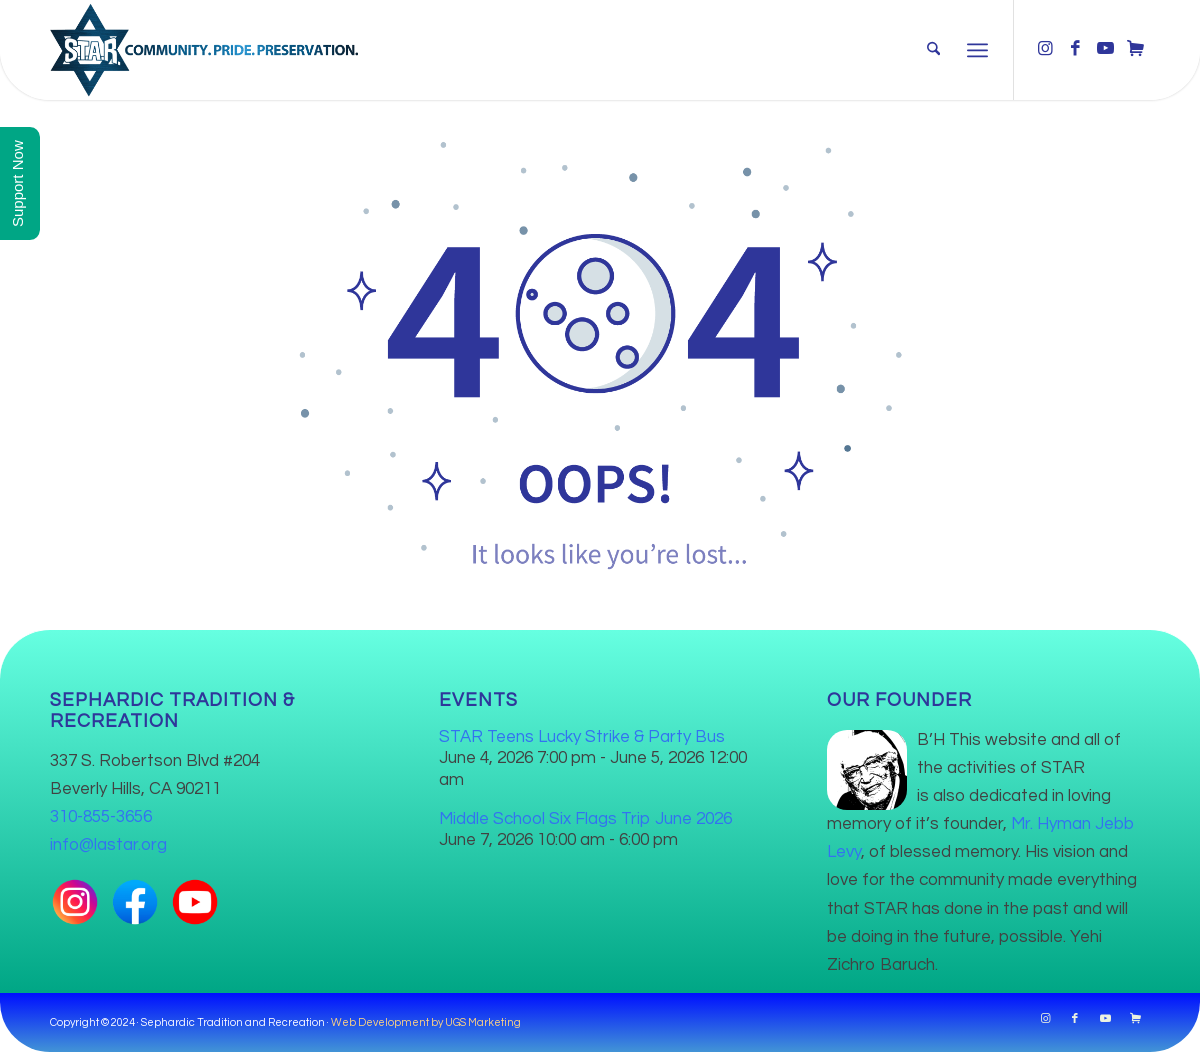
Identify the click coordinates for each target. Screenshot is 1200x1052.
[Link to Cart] (1135, 49)
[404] (600, 349)
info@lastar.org (108, 845)
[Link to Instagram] (1045, 49)
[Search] (933, 50)
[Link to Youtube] (1105, 49)
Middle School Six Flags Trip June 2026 (585, 819)
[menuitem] (933, 50)
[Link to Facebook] (1075, 49)
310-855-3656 (101, 817)
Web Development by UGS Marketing (426, 1022)
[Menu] (977, 50)
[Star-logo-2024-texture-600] (204, 50)
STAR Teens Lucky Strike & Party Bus (582, 737)
